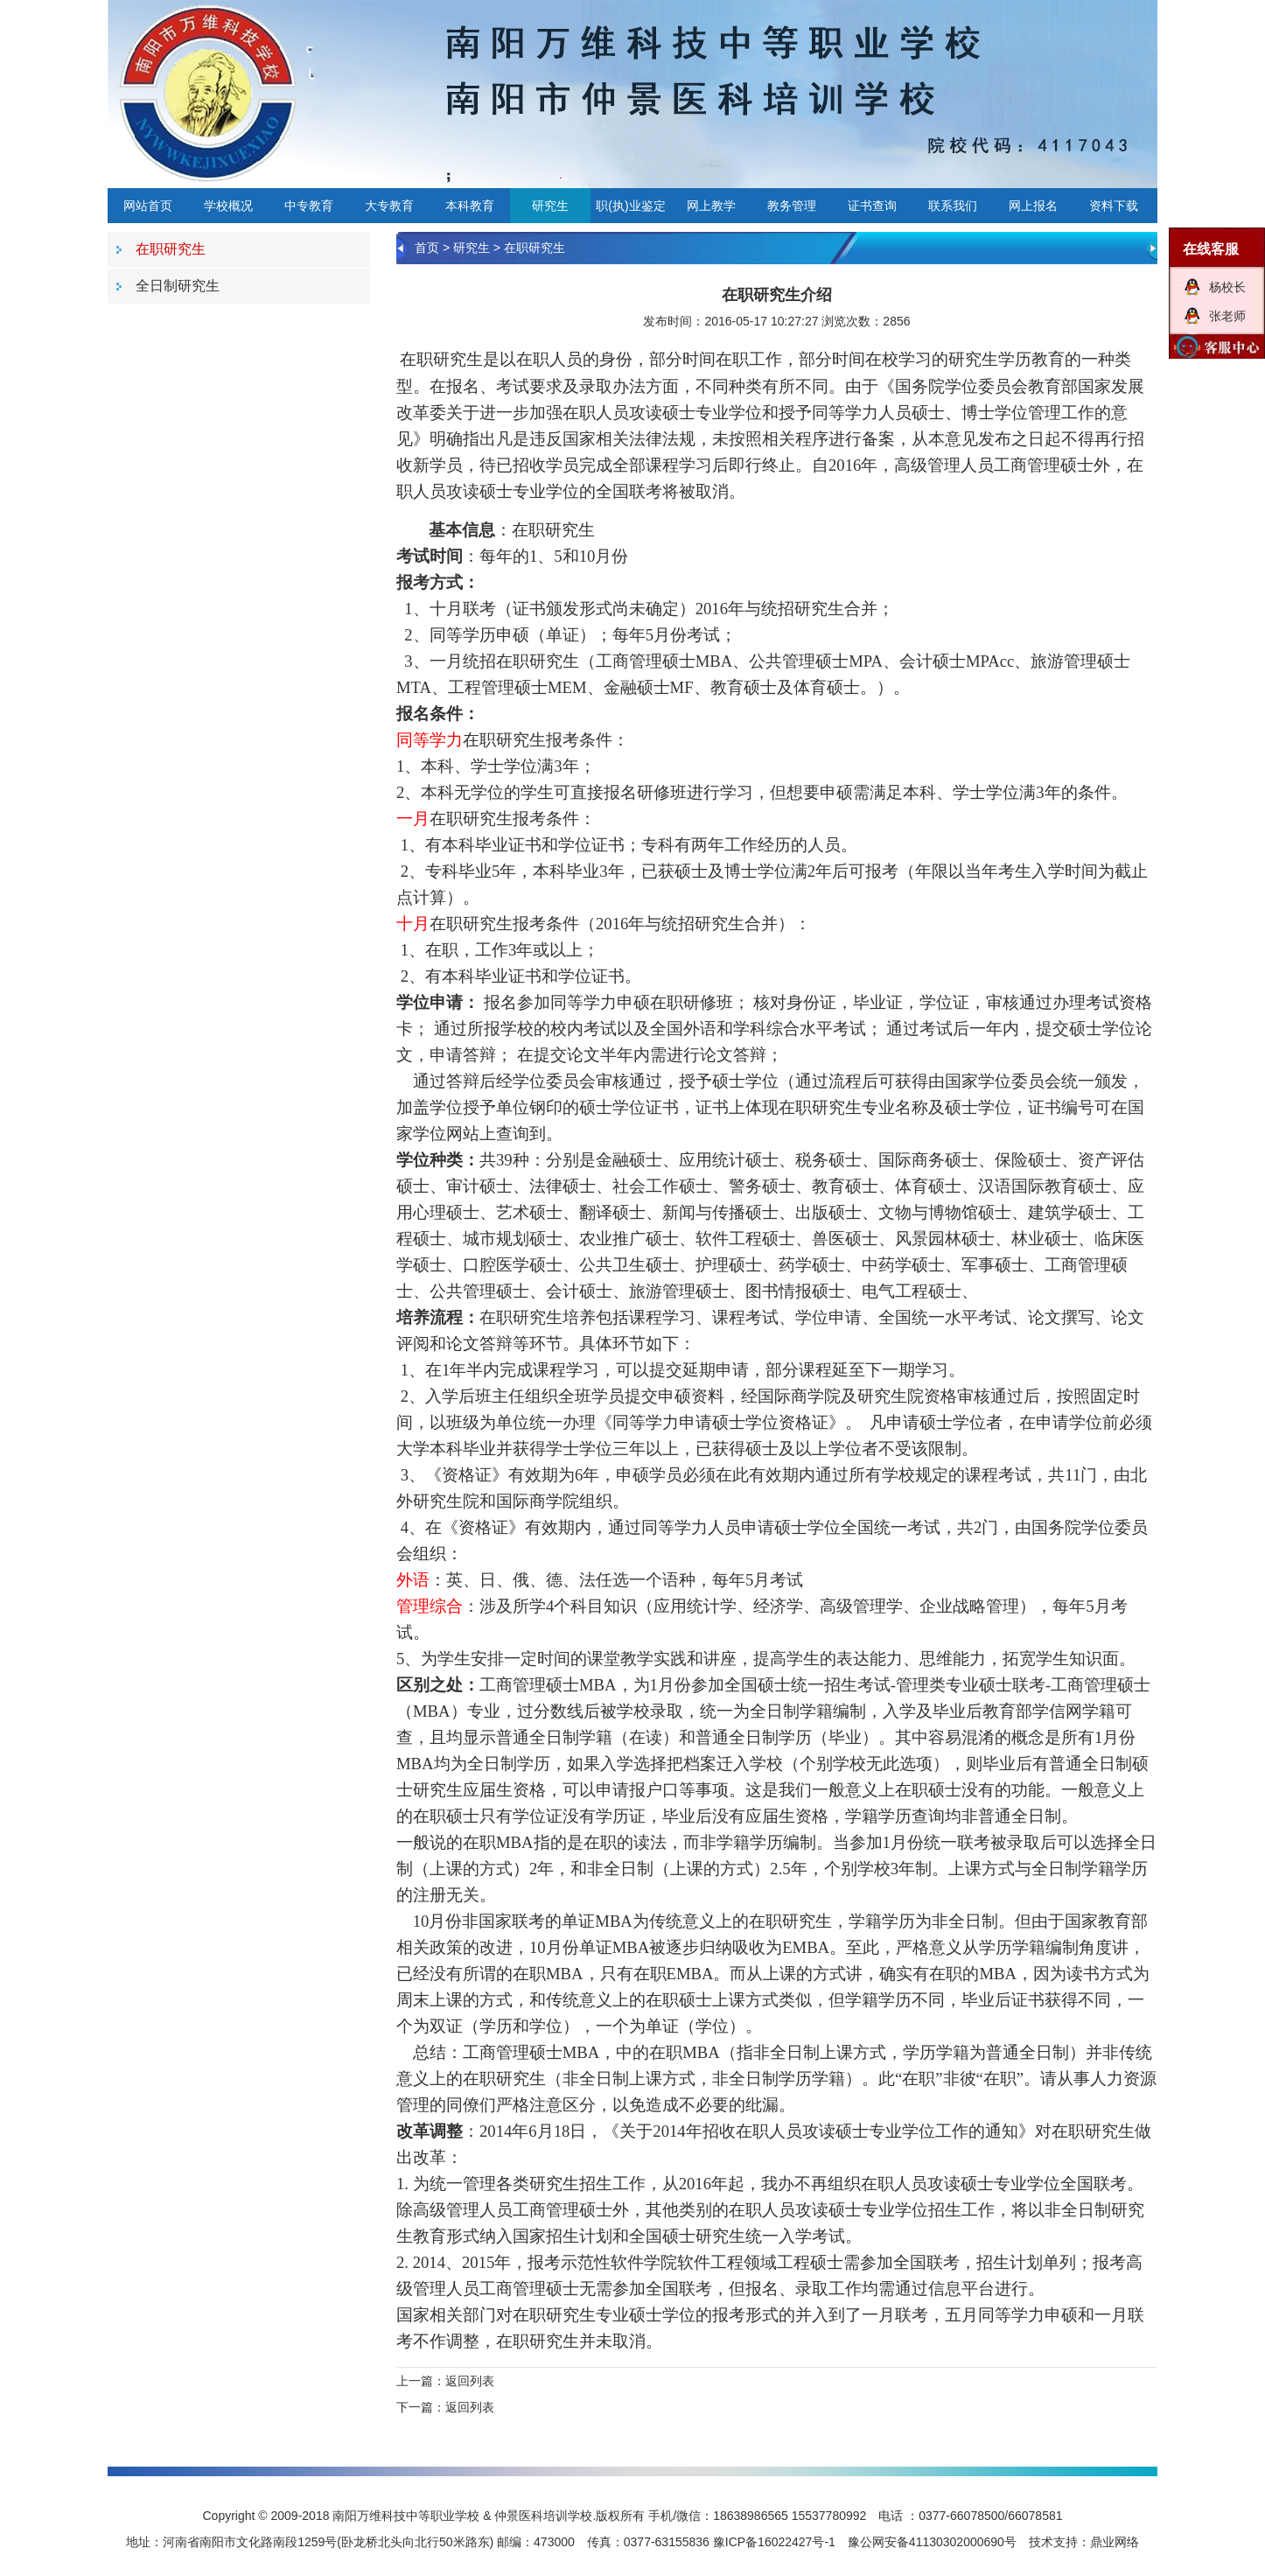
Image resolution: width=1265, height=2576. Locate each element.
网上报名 (1033, 206)
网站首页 (147, 206)
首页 (427, 248)
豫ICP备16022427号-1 (774, 2542)
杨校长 (1227, 287)
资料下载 (1113, 206)
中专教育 (308, 206)
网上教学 (711, 206)
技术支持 (1053, 2542)
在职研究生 (534, 248)
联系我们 (952, 206)
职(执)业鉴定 (630, 206)
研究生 (550, 206)
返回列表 (469, 2381)
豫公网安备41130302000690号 (932, 2542)
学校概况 (228, 206)
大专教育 (389, 206)
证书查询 (872, 206)
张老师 (1227, 316)
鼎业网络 (1114, 2542)
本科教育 (469, 206)
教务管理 (791, 206)
